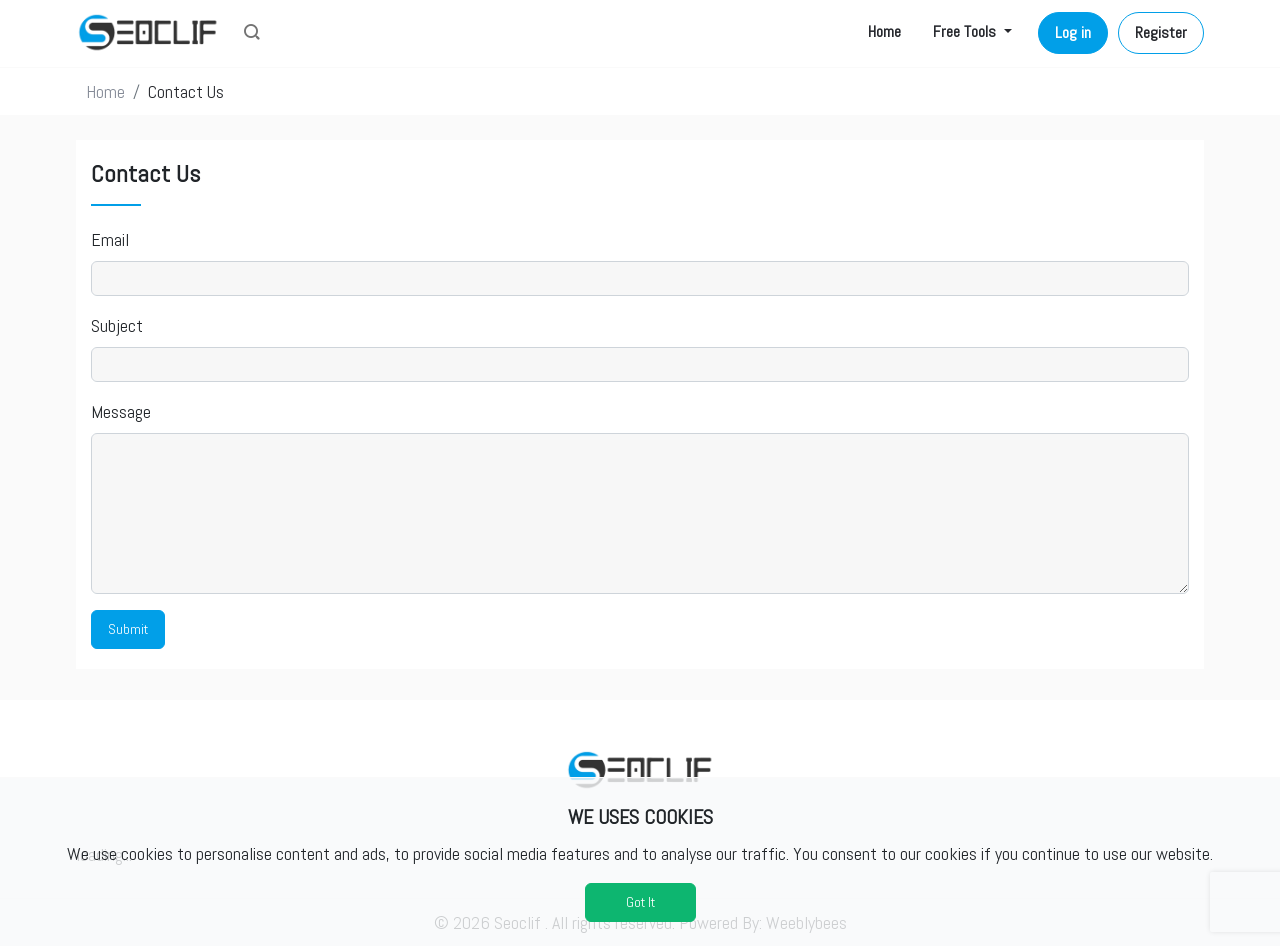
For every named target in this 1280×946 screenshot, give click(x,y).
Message (121, 411)
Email (110, 239)
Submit (128, 629)
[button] (252, 34)
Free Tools (966, 31)
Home (884, 31)
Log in (1073, 32)
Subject (117, 325)
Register (1161, 32)
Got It (640, 902)
